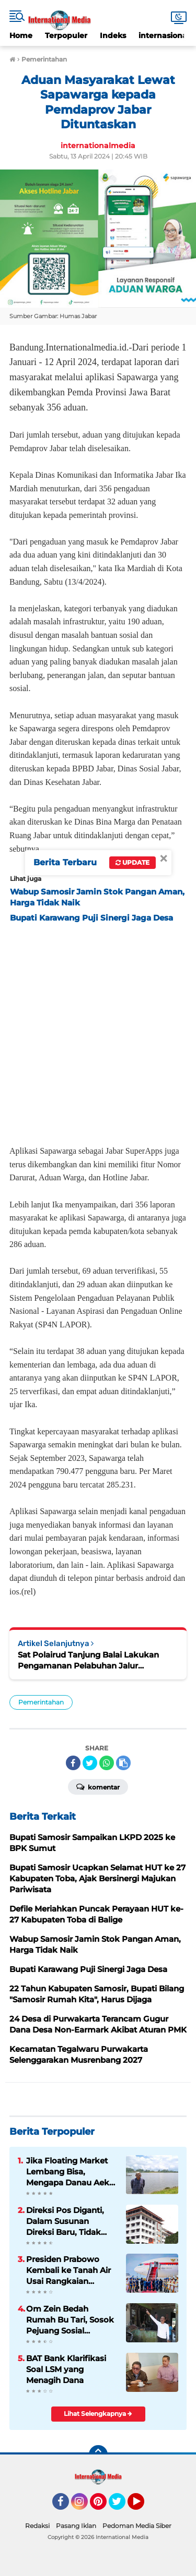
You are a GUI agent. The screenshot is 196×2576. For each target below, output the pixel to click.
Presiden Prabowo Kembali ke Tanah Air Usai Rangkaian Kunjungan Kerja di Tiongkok (68, 2270)
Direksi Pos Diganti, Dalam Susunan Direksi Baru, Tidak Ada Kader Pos (65, 2221)
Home (20, 35)
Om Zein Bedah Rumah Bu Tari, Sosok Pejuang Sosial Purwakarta (70, 2320)
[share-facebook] (73, 1763)
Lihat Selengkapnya (98, 2413)
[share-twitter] (90, 1763)
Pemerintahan (41, 1702)
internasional (164, 35)
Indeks (113, 35)
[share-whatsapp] (106, 1763)
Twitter (122, 2506)
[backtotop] (98, 2454)
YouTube (143, 2506)
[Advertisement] (98, 1031)
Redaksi (37, 2526)
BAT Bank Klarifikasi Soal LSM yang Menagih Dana (66, 2369)
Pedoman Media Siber (136, 2526)
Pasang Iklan (76, 2526)
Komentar (98, 1786)
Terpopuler (66, 35)
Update (132, 862)
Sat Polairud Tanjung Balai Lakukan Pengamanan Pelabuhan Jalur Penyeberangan (88, 1660)
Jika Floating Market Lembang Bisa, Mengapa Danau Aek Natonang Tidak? (67, 2172)
